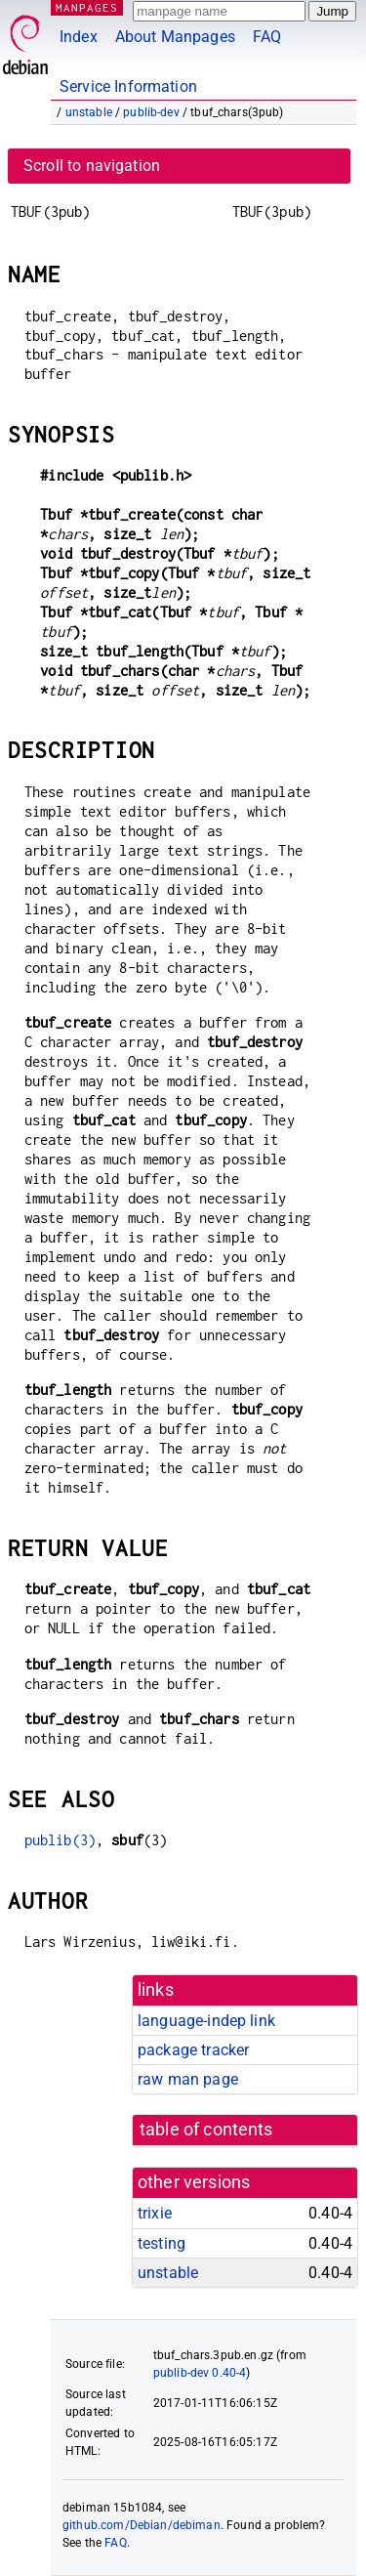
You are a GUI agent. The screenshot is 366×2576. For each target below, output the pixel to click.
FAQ (267, 36)
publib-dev (151, 112)
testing (161, 2243)
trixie (155, 2213)
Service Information (128, 86)
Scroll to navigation (91, 165)
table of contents (206, 2129)
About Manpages (175, 36)
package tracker (193, 2050)
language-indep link (206, 2020)
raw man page (188, 2079)
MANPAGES (87, 7)
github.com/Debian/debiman (141, 2525)
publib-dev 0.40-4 (200, 2373)
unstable (88, 112)
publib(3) (60, 1840)
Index (79, 36)
